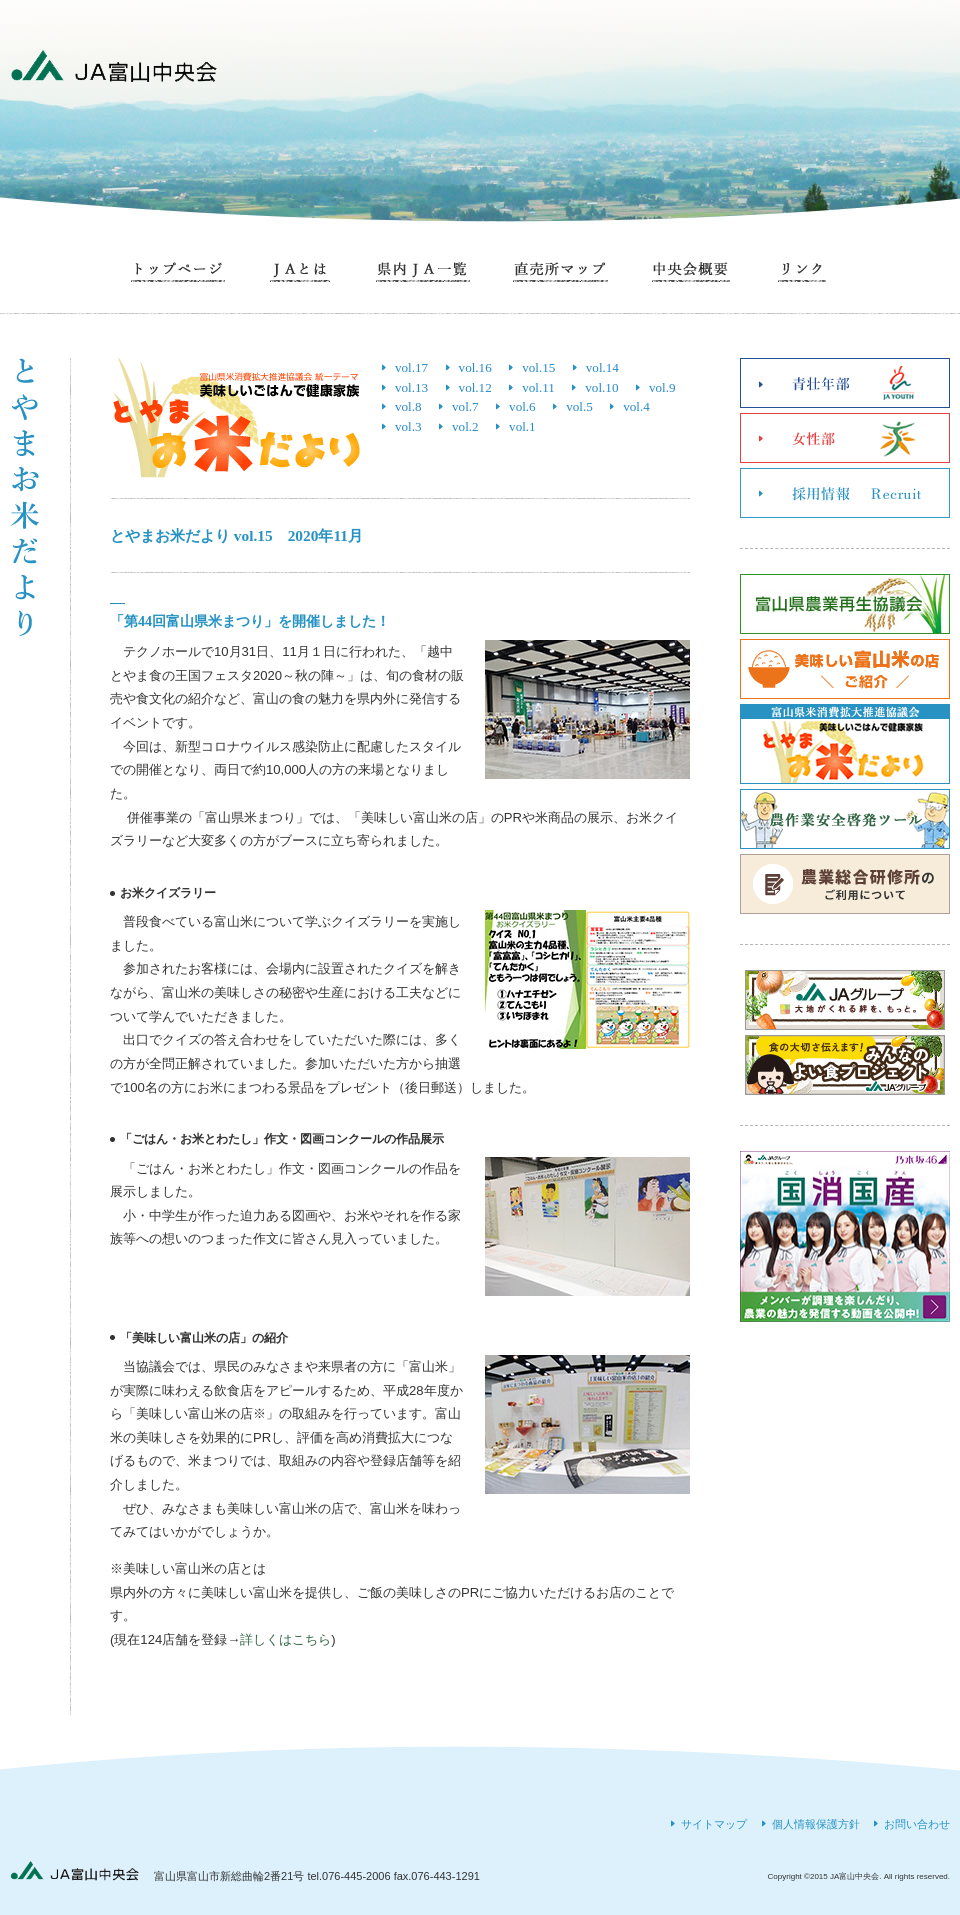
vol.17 (411, 367)
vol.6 (522, 406)
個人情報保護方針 (816, 1824)
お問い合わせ (917, 1824)
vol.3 (408, 426)
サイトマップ (714, 1824)
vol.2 (465, 426)
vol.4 (636, 406)
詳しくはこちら (285, 1639)
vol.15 (538, 367)
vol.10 (601, 387)
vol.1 (522, 426)
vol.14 (602, 367)
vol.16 (475, 367)
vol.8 (408, 406)
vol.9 (662, 387)
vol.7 (465, 406)
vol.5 (579, 406)
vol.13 (411, 387)
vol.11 (538, 387)
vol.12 (475, 387)
